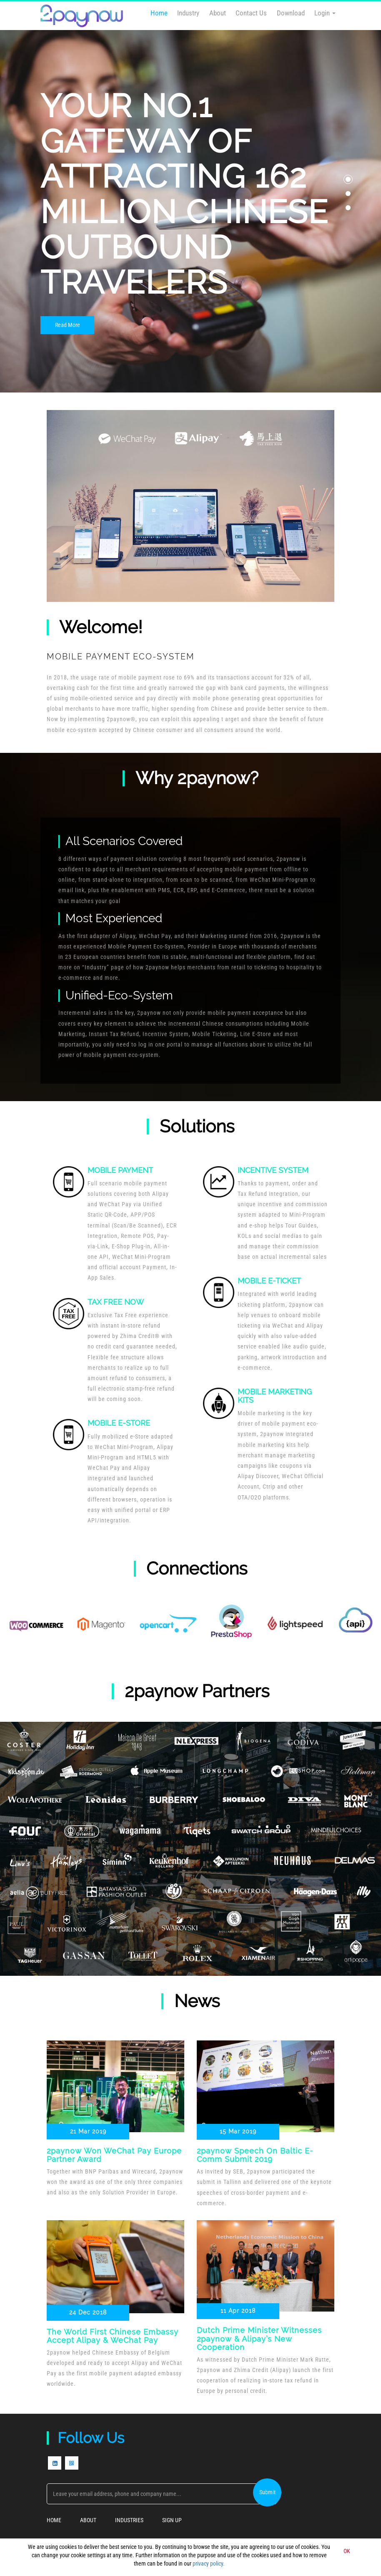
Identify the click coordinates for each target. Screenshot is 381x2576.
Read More (68, 325)
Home (159, 13)
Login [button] (325, 13)
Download (291, 13)
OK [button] (346, 2551)
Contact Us (251, 13)
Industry (188, 13)
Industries (129, 2520)
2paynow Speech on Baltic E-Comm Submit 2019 (255, 2155)
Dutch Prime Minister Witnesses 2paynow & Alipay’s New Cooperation (259, 2339)
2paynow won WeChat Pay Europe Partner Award (114, 2155)
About (217, 13)
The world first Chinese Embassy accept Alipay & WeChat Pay (112, 2336)
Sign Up (172, 2520)
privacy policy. (209, 2563)
